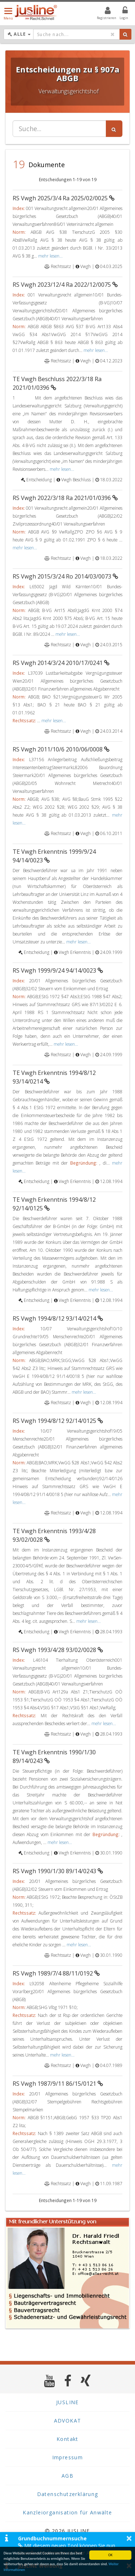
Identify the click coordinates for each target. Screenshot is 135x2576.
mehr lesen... (50, 256)
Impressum (67, 2457)
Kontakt (67, 2439)
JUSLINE (67, 2402)
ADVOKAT (67, 2420)
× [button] (129, 2538)
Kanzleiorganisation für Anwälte (67, 2512)
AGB (67, 2475)
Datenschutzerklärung (67, 2494)
